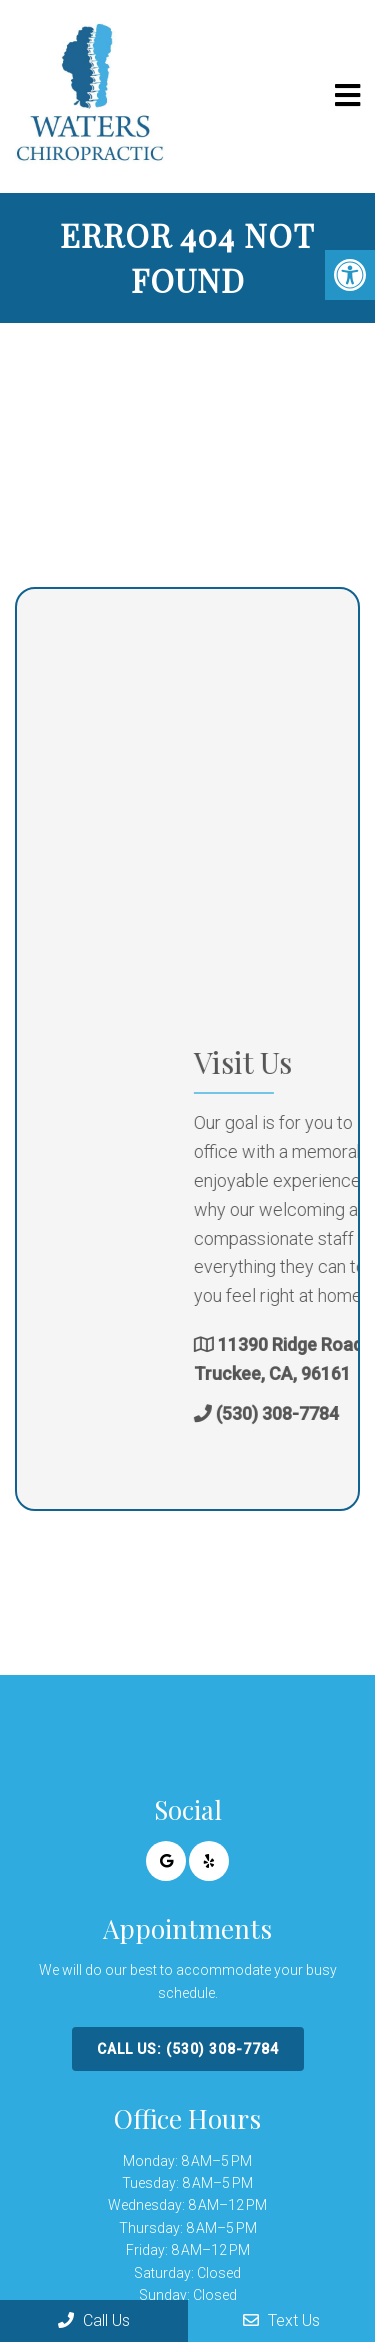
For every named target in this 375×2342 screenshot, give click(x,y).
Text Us (281, 2320)
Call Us (94, 2320)
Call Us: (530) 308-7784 (188, 2049)
